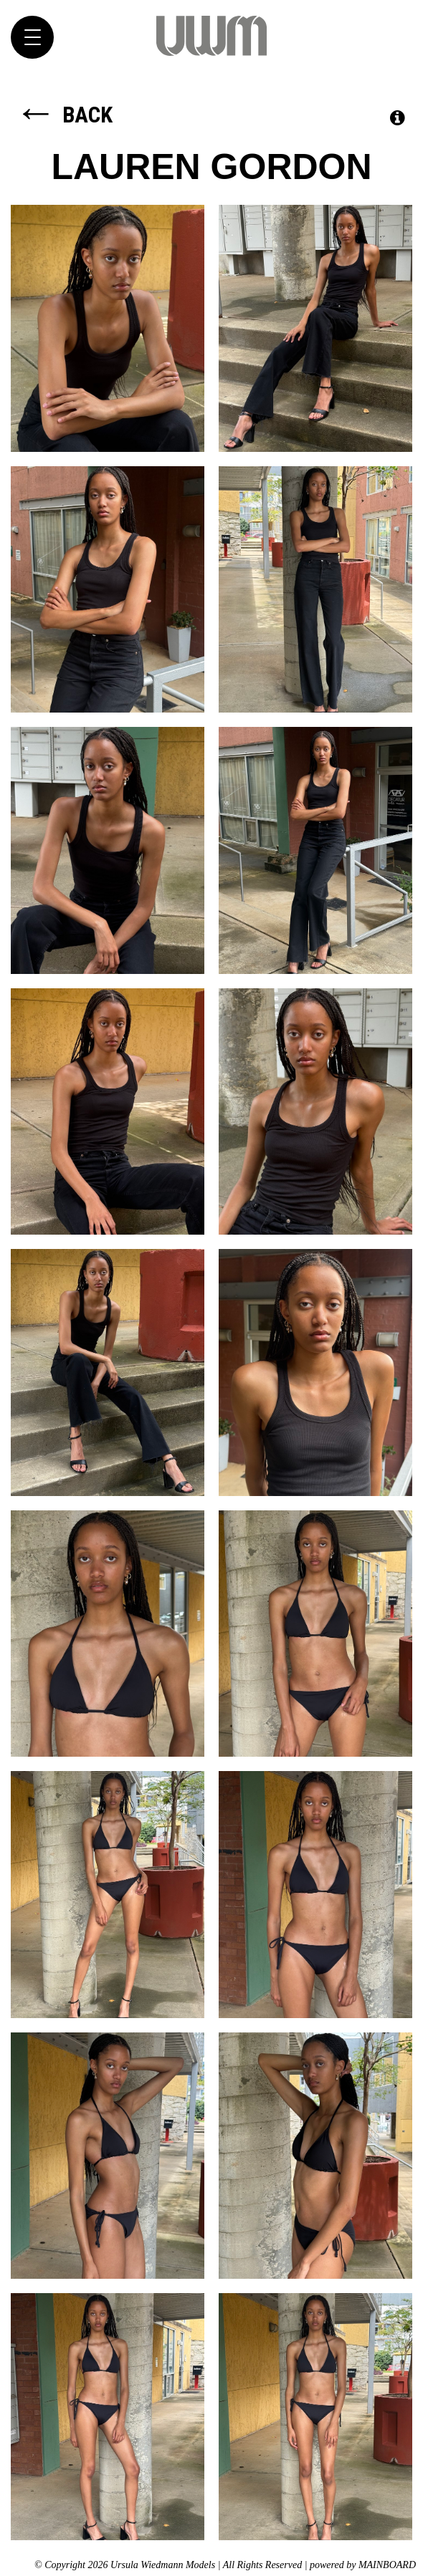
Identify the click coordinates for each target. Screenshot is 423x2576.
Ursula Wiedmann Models (211, 36)
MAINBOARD (387, 2565)
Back (63, 115)
